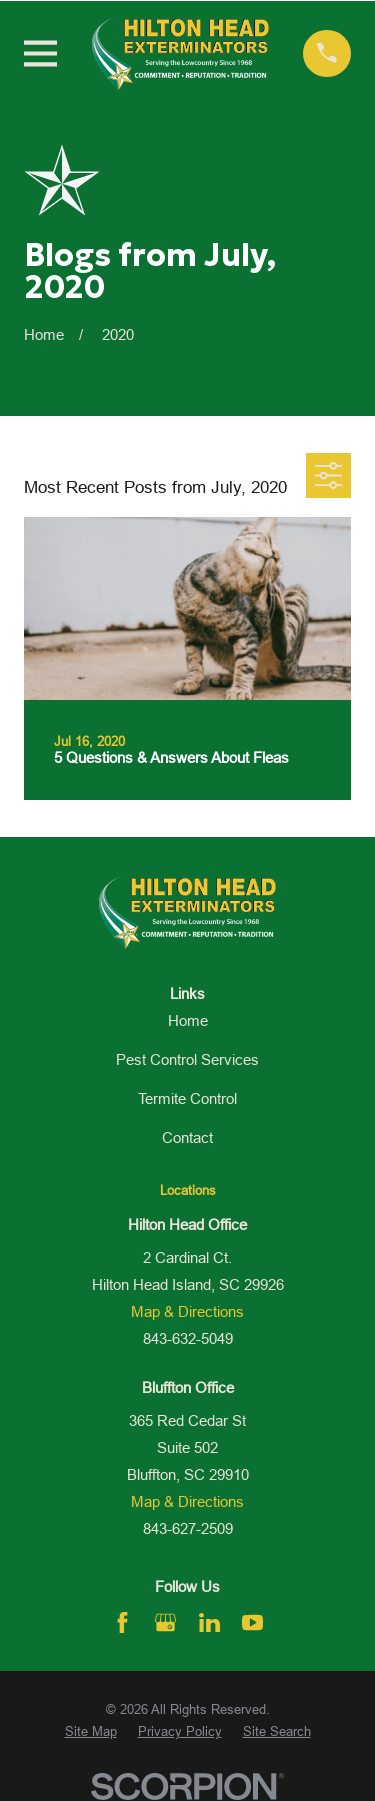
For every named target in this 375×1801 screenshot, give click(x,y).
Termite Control (187, 1098)
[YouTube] (252, 1622)
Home (188, 1020)
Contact (187, 1137)
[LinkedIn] (209, 1622)
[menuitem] (91, 1731)
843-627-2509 (188, 1528)
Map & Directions (187, 1311)
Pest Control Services (187, 1059)
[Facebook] (122, 1622)
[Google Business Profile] (165, 1622)
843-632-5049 (188, 1338)
